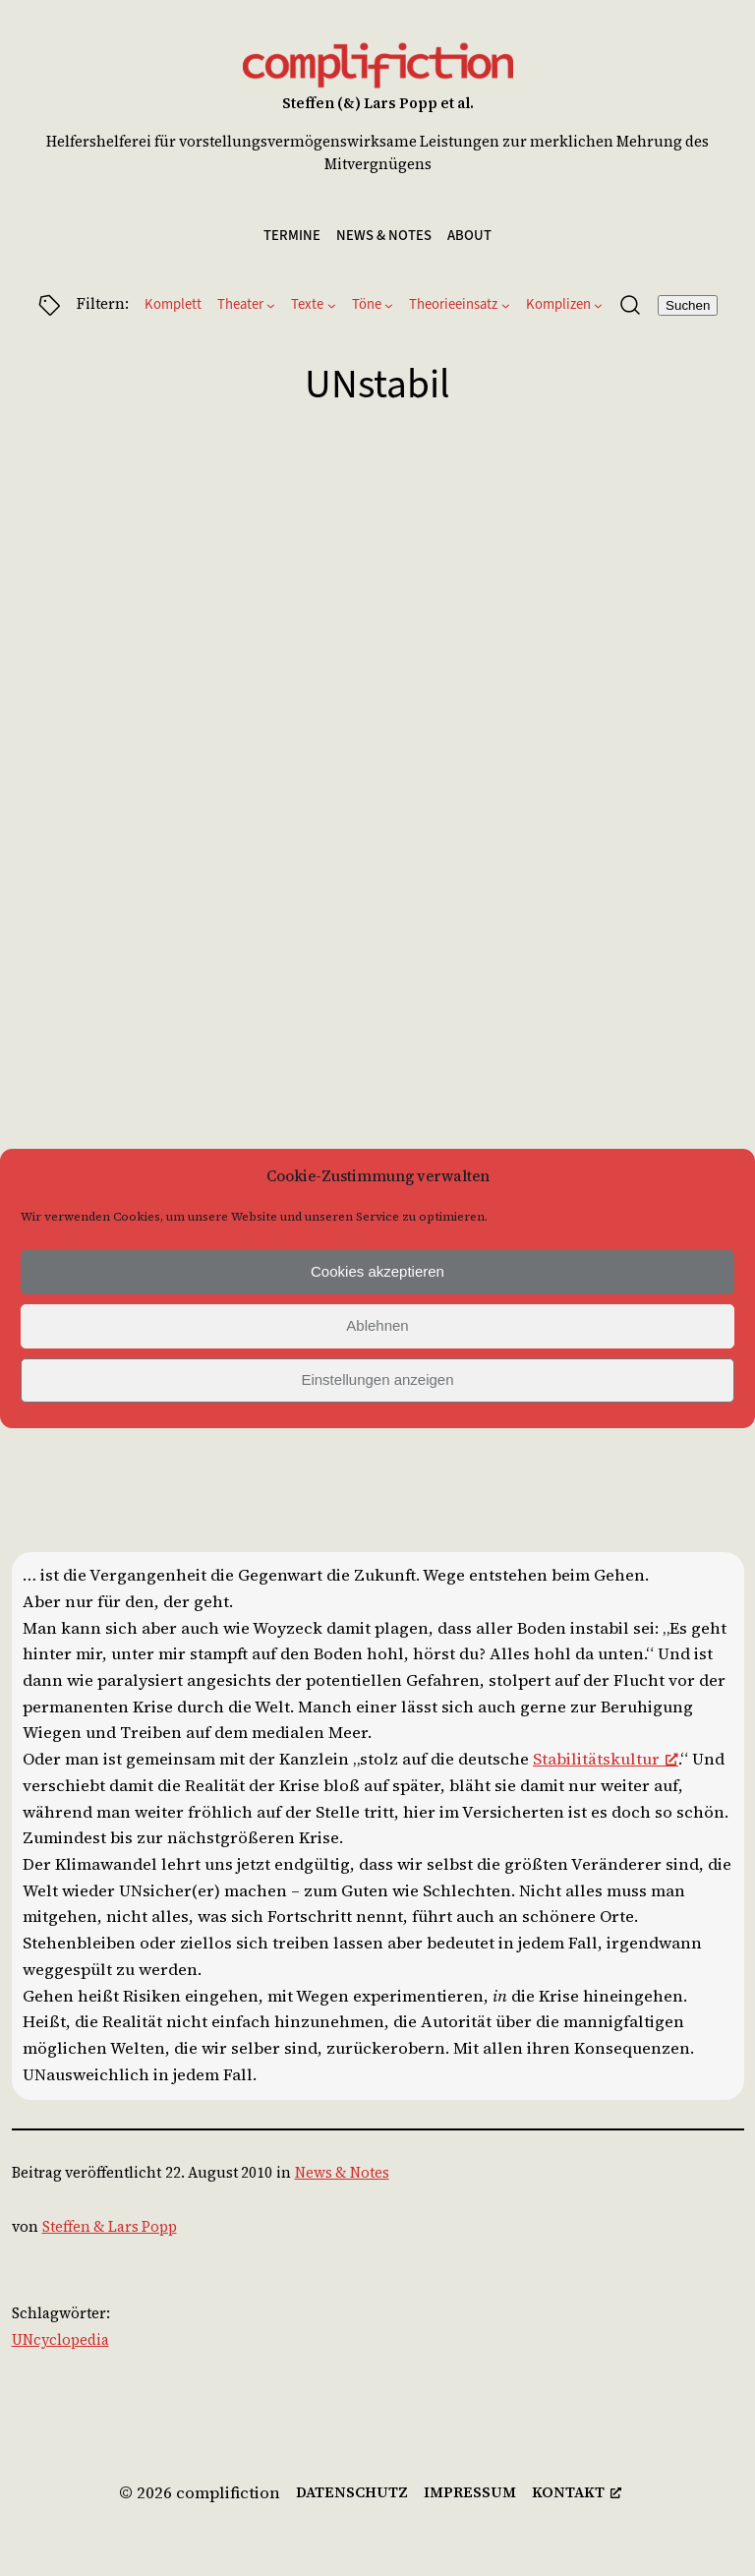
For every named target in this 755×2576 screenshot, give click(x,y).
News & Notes (342, 2173)
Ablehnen (377, 1325)
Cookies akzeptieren (377, 1271)
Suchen (688, 305)
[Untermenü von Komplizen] (598, 305)
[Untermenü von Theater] (270, 305)
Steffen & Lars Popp (109, 2227)
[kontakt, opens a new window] (576, 2493)
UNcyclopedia (60, 2340)
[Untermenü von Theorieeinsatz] (505, 305)
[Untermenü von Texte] (331, 305)
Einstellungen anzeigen (377, 1379)
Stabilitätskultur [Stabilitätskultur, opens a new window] (605, 1759)
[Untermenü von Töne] (388, 305)
